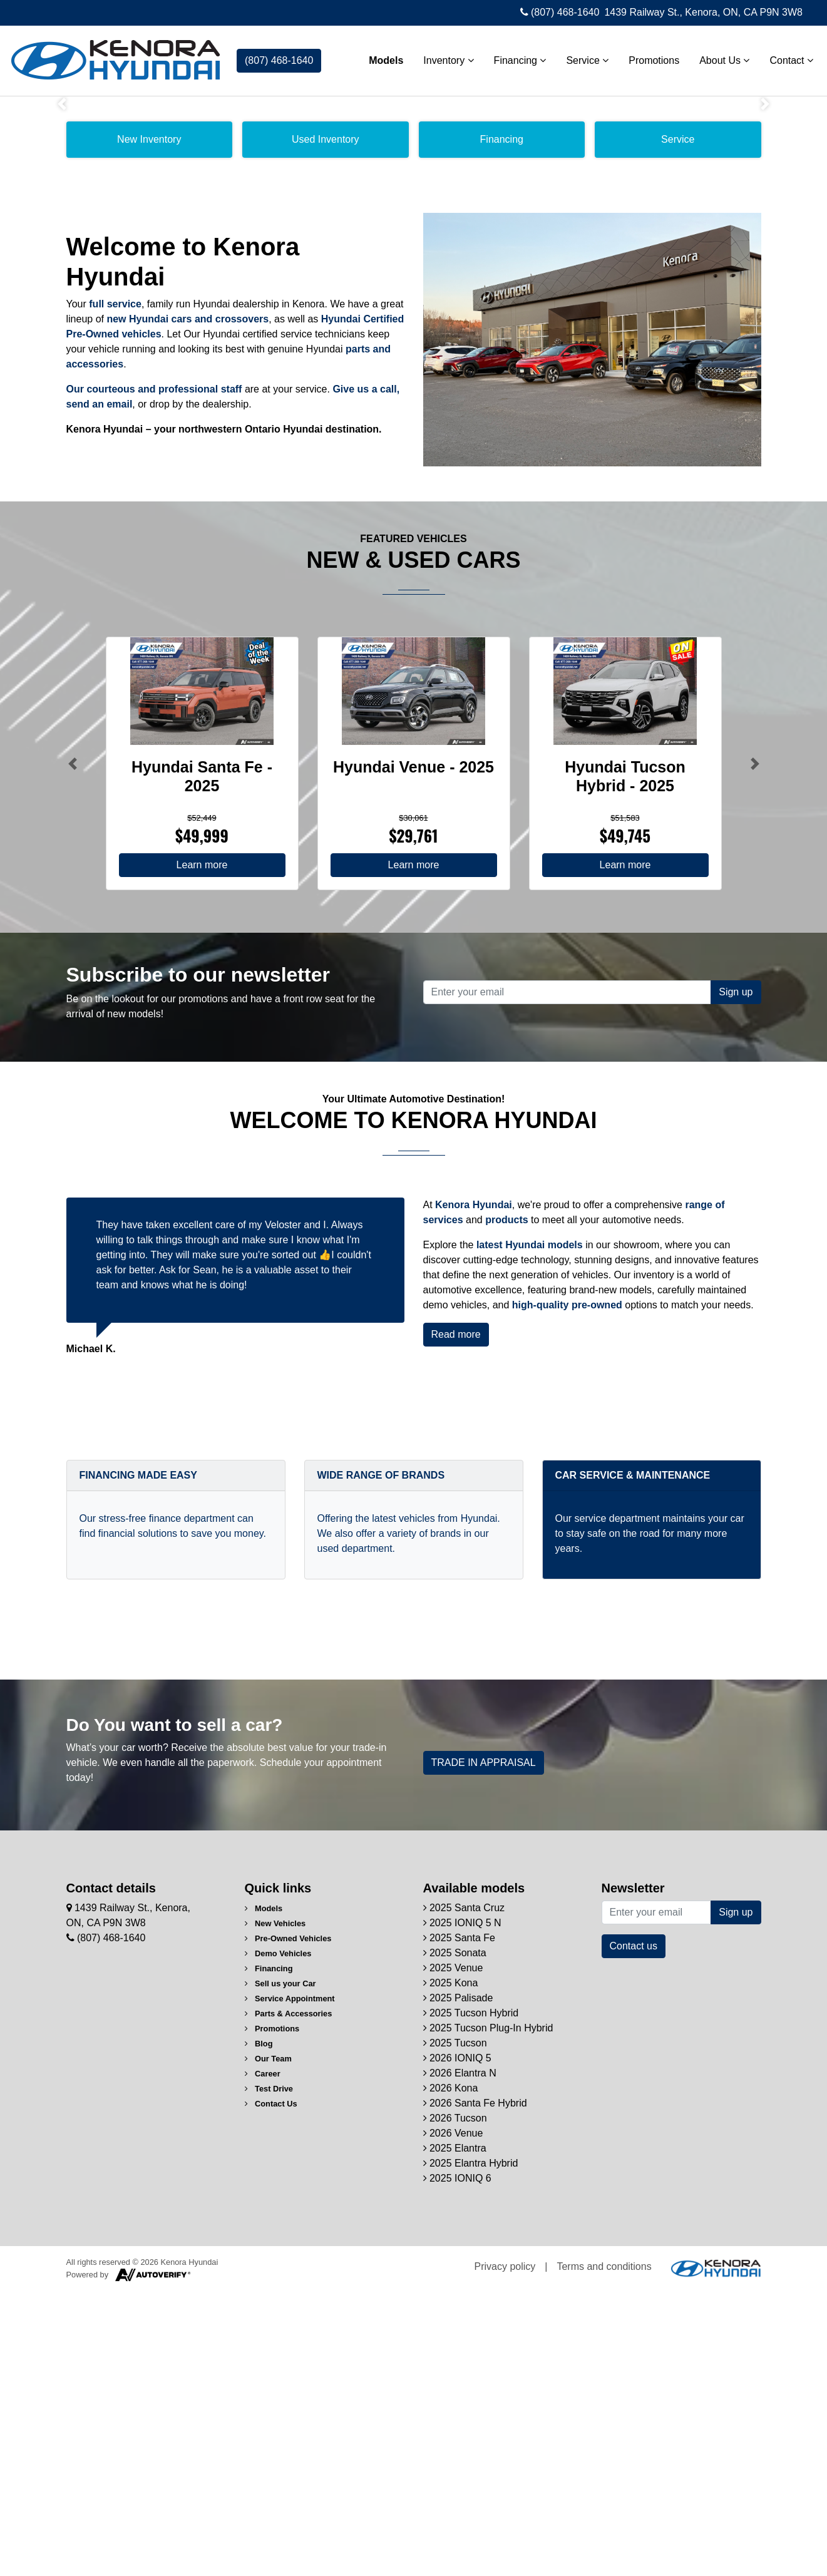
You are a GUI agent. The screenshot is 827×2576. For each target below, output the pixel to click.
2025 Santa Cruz (464, 2192)
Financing (514, 57)
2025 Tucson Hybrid (471, 2297)
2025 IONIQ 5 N (462, 2207)
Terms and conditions (604, 2551)
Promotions (647, 57)
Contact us (633, 2230)
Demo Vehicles (278, 2238)
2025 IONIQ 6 (457, 2463)
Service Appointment (290, 2283)
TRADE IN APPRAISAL (483, 2046)
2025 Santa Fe (459, 2222)
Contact (785, 57)
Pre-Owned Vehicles (288, 2223)
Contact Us (271, 2388)
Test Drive (269, 2373)
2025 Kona (450, 2267)
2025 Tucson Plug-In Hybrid (488, 2312)
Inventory (442, 57)
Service (581, 57)
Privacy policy (505, 2551)
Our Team (268, 2343)
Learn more (202, 1149)
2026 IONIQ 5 (457, 2342)
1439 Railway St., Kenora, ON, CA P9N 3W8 (703, 12)
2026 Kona (450, 2373)
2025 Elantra (454, 2433)
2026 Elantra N (459, 2358)
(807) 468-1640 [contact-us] (279, 57)
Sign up (736, 1276)
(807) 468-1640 (560, 12)
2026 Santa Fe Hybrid (475, 2388)
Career (262, 2358)
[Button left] (72, 1047)
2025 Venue (453, 2252)
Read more (456, 1618)
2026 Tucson (455, 2403)
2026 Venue (453, 2418)
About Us (718, 57)
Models (379, 57)
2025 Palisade (458, 2282)
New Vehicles (275, 2208)
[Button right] (755, 1047)
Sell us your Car (280, 2268)
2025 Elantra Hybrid (470, 2448)
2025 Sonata (454, 2237)
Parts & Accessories (288, 2298)
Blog (259, 2328)
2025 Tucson (455, 2327)
